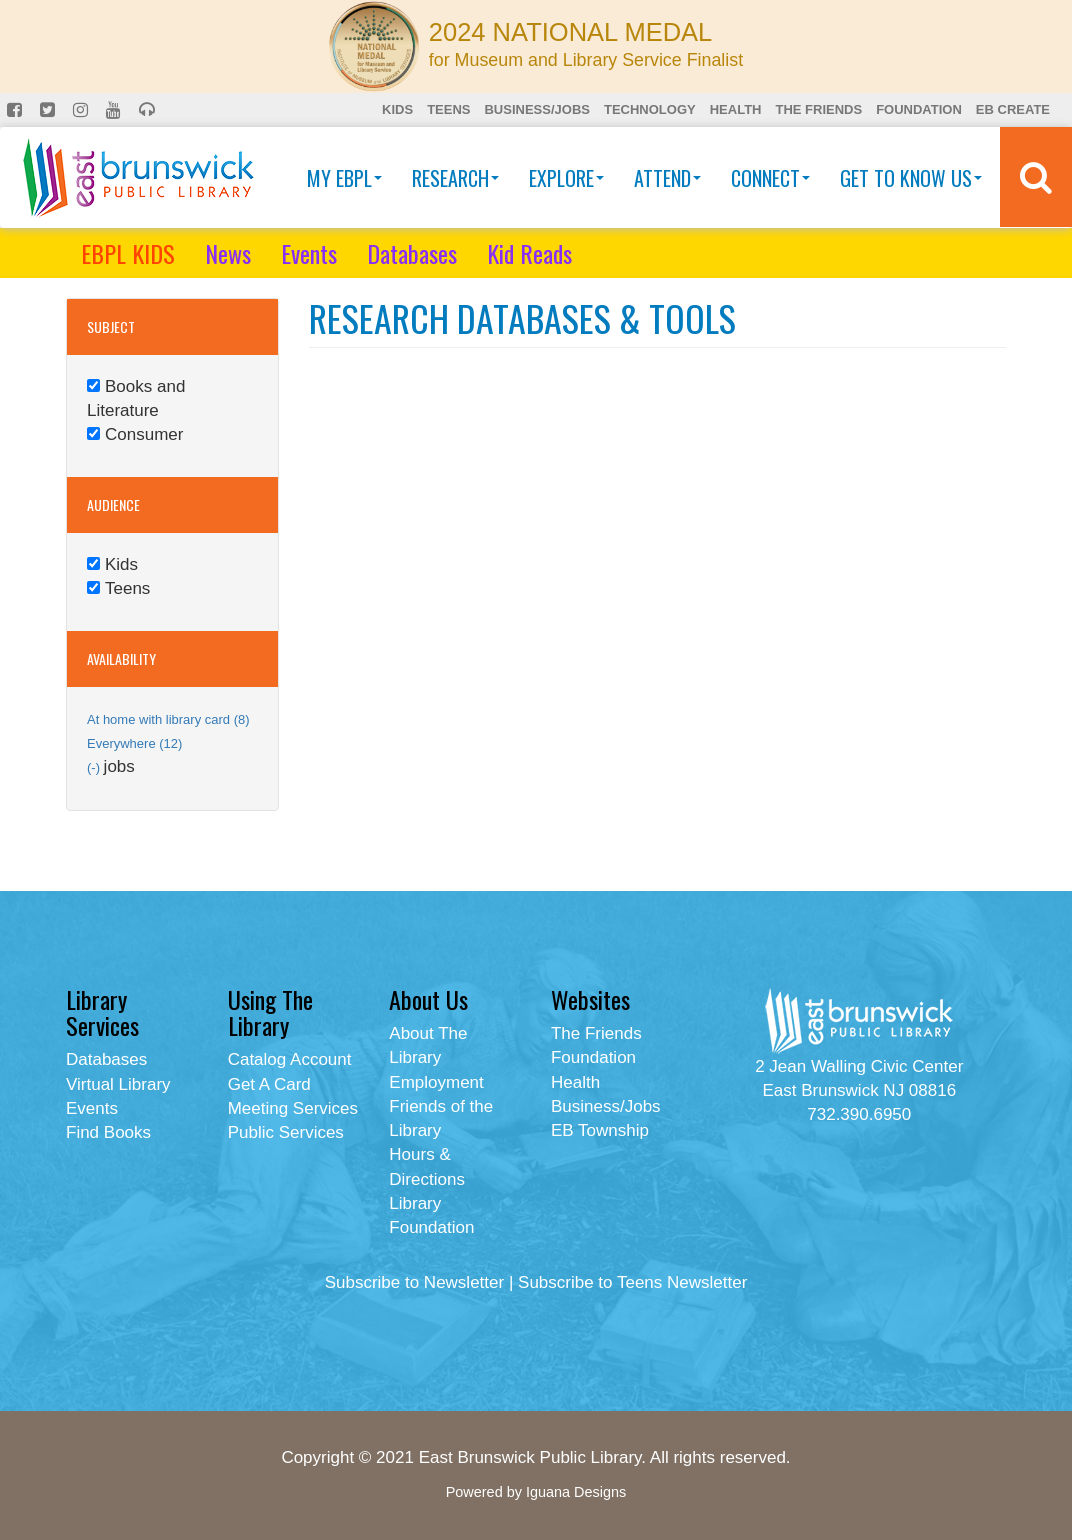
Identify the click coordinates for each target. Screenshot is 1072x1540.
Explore (566, 178)
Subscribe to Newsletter (415, 1282)
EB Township (600, 1130)
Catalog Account (290, 1059)
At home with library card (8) (168, 719)
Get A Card (269, 1084)
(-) (95, 767)
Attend (667, 178)
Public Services (286, 1132)
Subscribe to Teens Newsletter (632, 1282)
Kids (397, 109)
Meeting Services (293, 1108)
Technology (650, 109)
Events (309, 253)
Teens (448, 109)
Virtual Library (118, 1084)
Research (455, 178)
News (228, 253)
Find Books (108, 1132)
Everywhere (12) (134, 743)
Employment (436, 1082)
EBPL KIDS (128, 253)
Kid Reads (529, 253)
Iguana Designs (576, 1492)
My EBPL (344, 178)
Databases (412, 253)
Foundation (919, 109)
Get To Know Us (911, 178)
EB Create (1013, 109)
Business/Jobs (536, 109)
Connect (770, 178)
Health (736, 109)
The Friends (818, 109)
